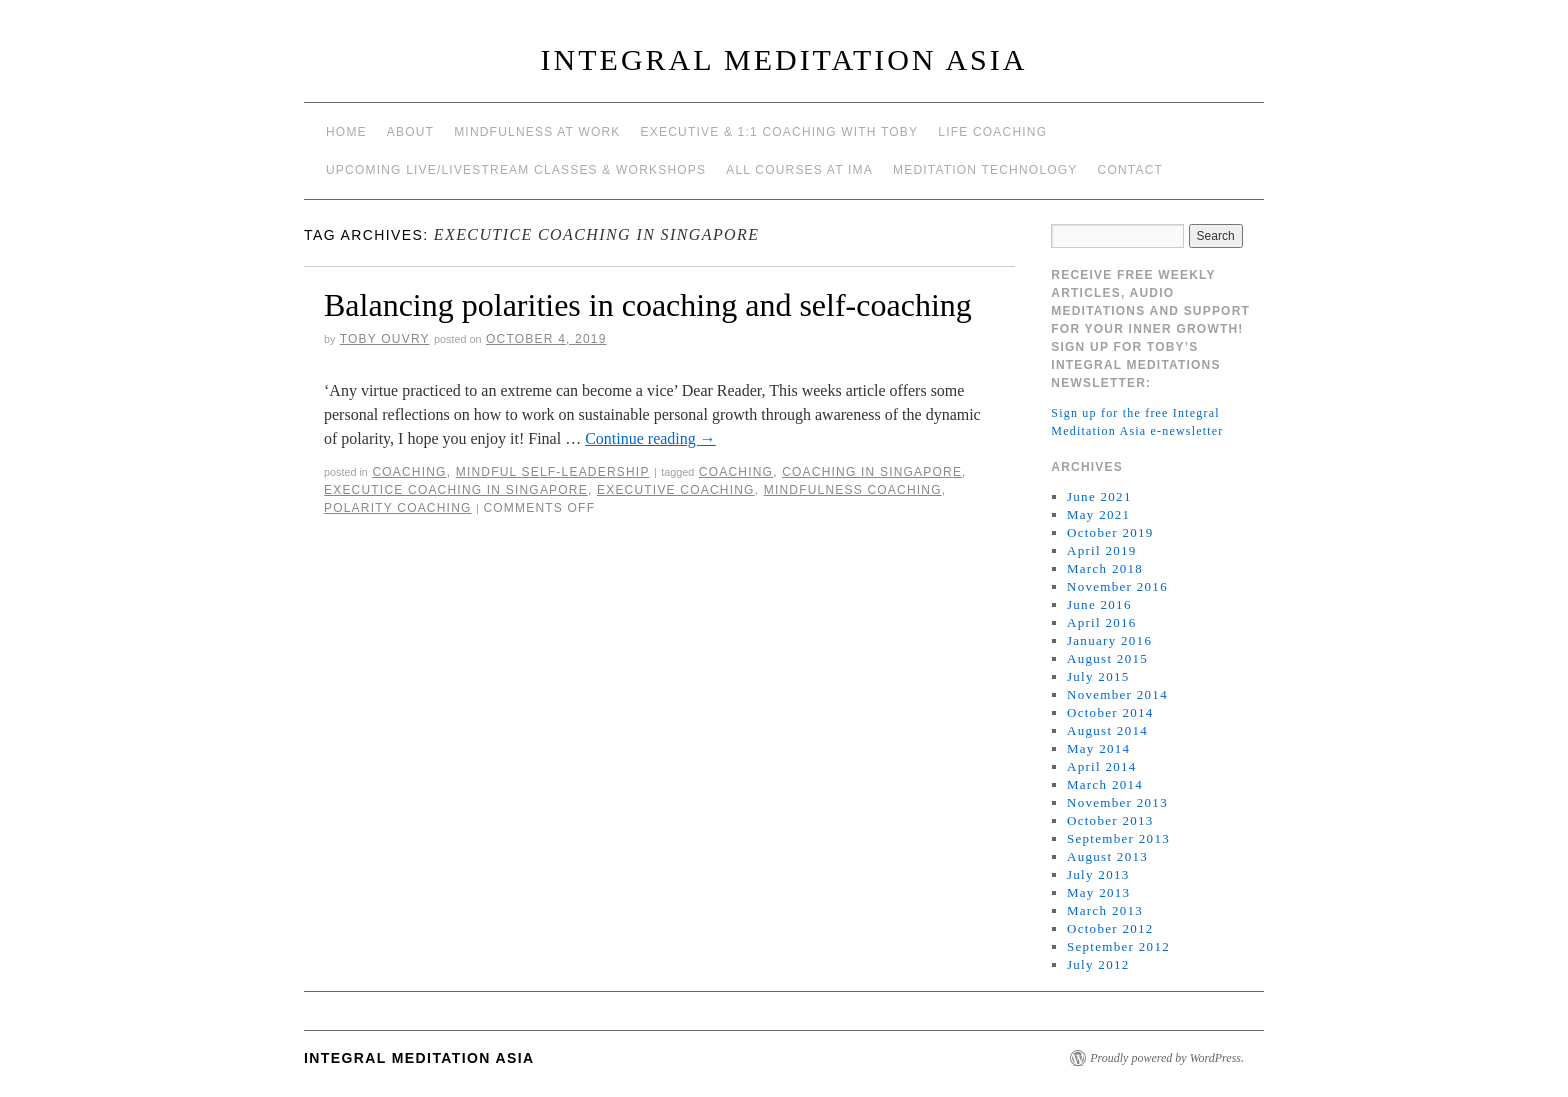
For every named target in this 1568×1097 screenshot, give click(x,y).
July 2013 (1098, 874)
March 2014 (1105, 784)
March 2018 (1105, 568)
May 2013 (1098, 892)
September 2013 (1118, 838)
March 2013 (1105, 910)
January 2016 (1109, 640)
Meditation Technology (985, 170)
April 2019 (1102, 550)
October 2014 (1110, 712)
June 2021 (1099, 496)
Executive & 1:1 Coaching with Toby (780, 132)
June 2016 (1099, 604)
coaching (409, 472)
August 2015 (1107, 658)
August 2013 (1107, 856)
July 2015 (1098, 676)
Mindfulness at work (537, 132)
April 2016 (1102, 622)
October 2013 (1110, 820)
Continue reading (650, 438)
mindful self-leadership (553, 472)
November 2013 (1117, 802)
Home (346, 132)
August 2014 (1107, 730)
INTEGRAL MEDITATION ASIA (784, 59)
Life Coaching (992, 132)
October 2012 (1110, 928)
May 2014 (1098, 748)
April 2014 (1102, 766)
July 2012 (1098, 964)
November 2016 (1117, 586)
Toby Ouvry (385, 339)
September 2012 (1118, 946)
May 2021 (1098, 514)
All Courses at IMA (799, 170)
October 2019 (1110, 532)
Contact (1131, 170)
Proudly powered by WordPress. (1167, 1058)
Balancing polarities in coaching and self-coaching (648, 305)
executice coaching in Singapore (456, 490)
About (410, 132)
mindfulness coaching (853, 490)
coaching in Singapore (872, 472)
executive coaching (676, 490)
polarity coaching (398, 508)
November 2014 (1117, 694)
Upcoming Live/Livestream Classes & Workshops (516, 170)
